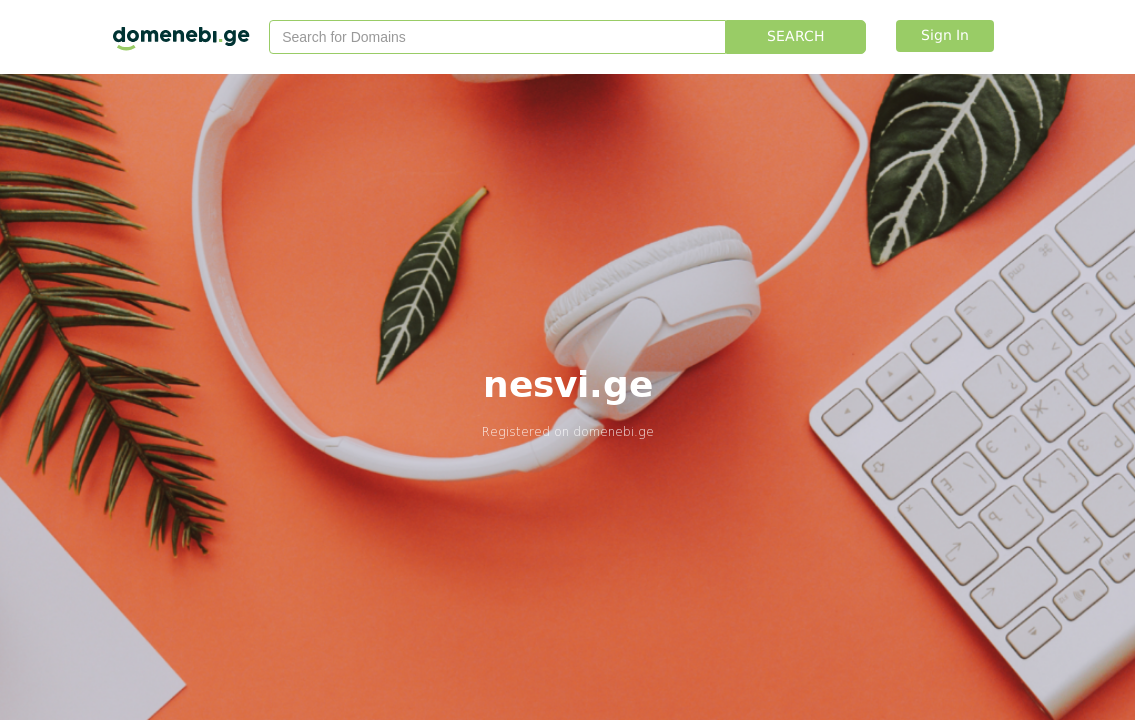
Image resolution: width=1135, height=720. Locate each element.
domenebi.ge (613, 431)
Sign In (945, 36)
